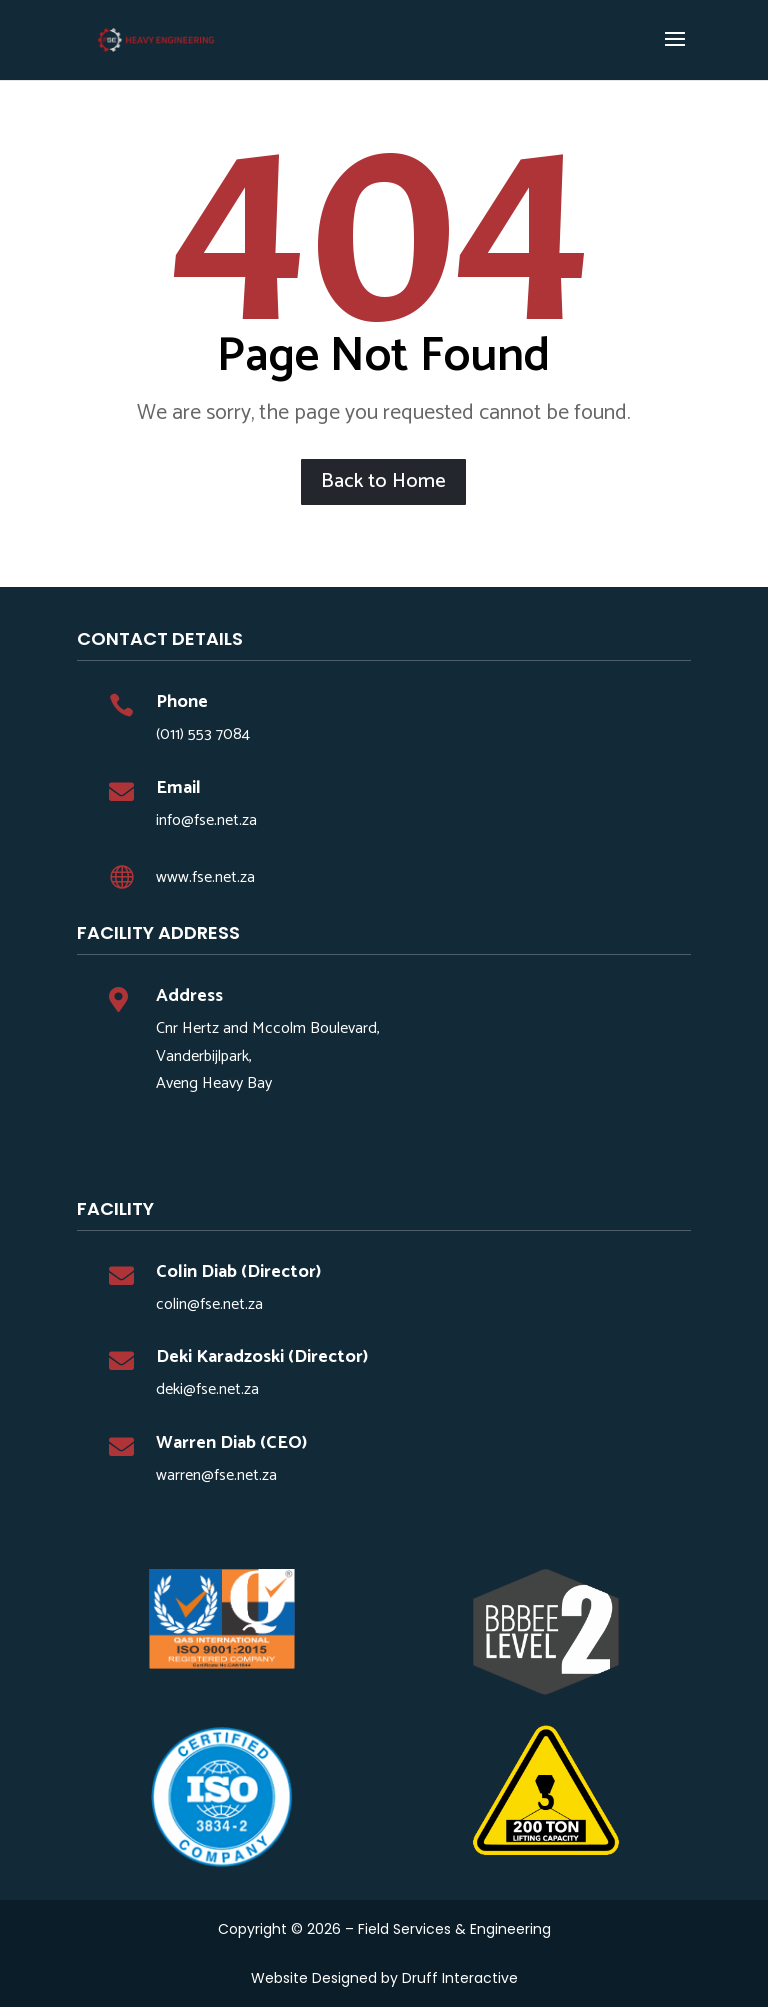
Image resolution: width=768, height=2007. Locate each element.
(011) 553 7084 (203, 734)
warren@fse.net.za (216, 1475)
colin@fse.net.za (209, 1304)
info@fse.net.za (206, 820)
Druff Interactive (460, 1978)
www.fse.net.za (205, 877)
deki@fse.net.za (207, 1389)
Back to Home (383, 481)
